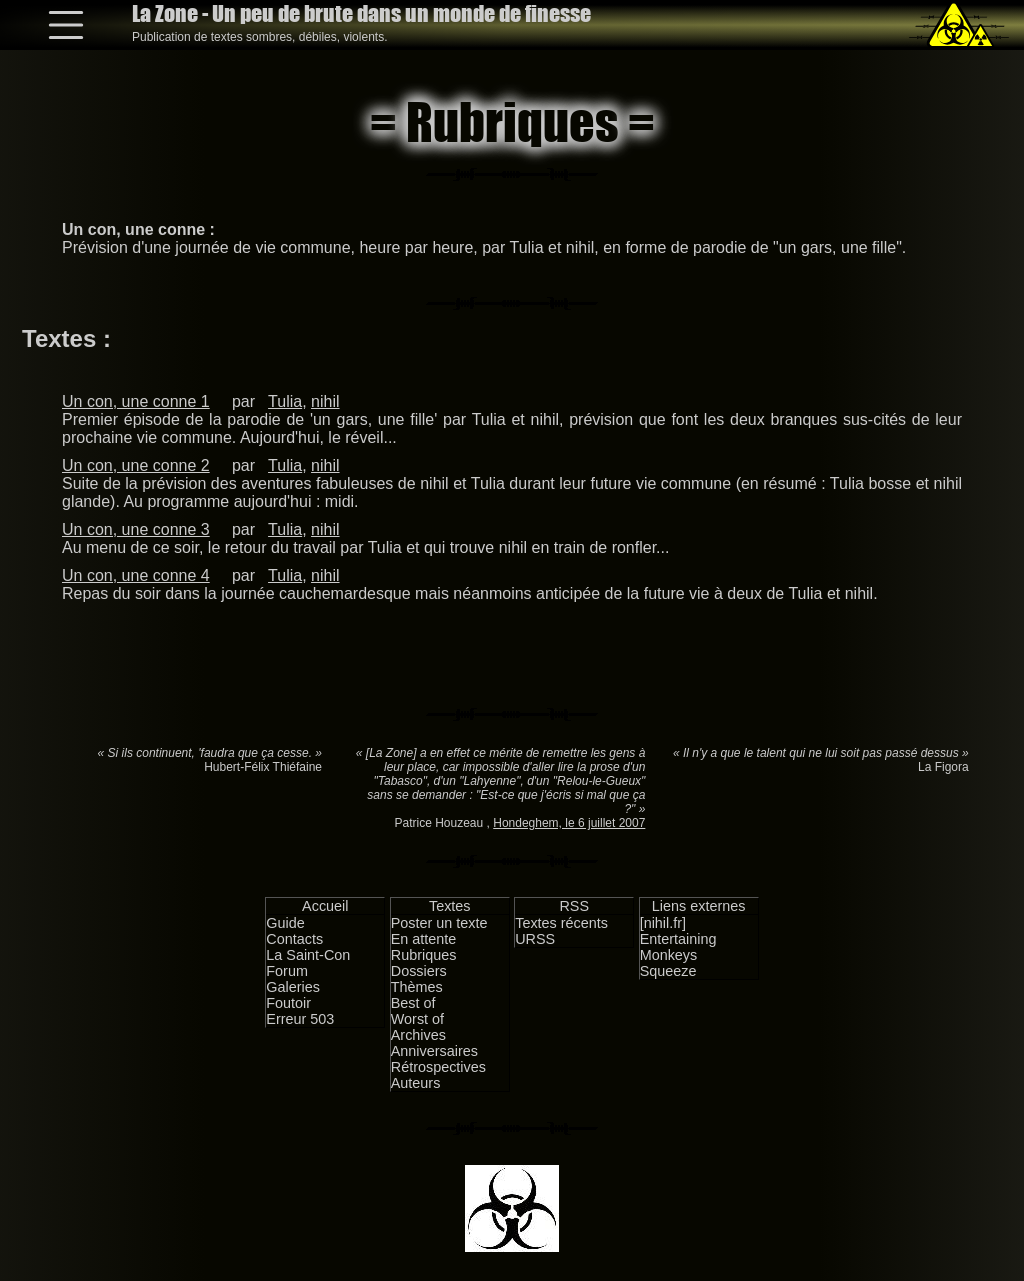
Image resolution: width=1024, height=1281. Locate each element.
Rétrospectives (438, 1067)
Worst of (417, 1019)
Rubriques (424, 955)
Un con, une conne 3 (136, 529)
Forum (287, 971)
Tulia (285, 401)
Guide (285, 923)
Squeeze (668, 971)
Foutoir (288, 1003)
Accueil (325, 906)
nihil (325, 401)
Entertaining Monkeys (678, 947)
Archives (418, 1035)
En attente (424, 939)
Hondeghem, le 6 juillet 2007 (569, 823)
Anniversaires (434, 1051)
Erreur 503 (300, 1019)
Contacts (294, 939)
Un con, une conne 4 (136, 575)
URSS (535, 939)
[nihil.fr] (663, 923)
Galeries (293, 987)
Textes (450, 906)
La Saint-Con (308, 955)
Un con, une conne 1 (136, 401)
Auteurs (416, 1083)
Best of (413, 1003)
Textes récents (561, 923)
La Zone (361, 13)
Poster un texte (439, 923)
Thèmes (417, 987)
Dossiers (419, 971)
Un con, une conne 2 (136, 465)
